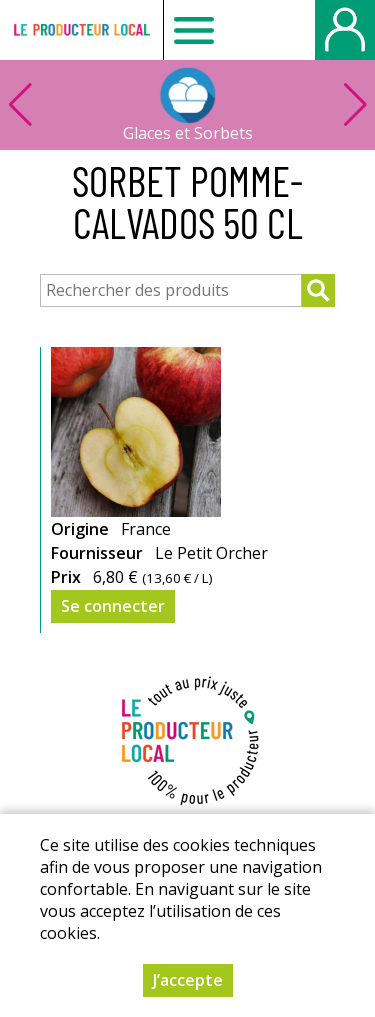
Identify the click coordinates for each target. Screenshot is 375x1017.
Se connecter (113, 606)
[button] (355, 105)
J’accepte (188, 980)
